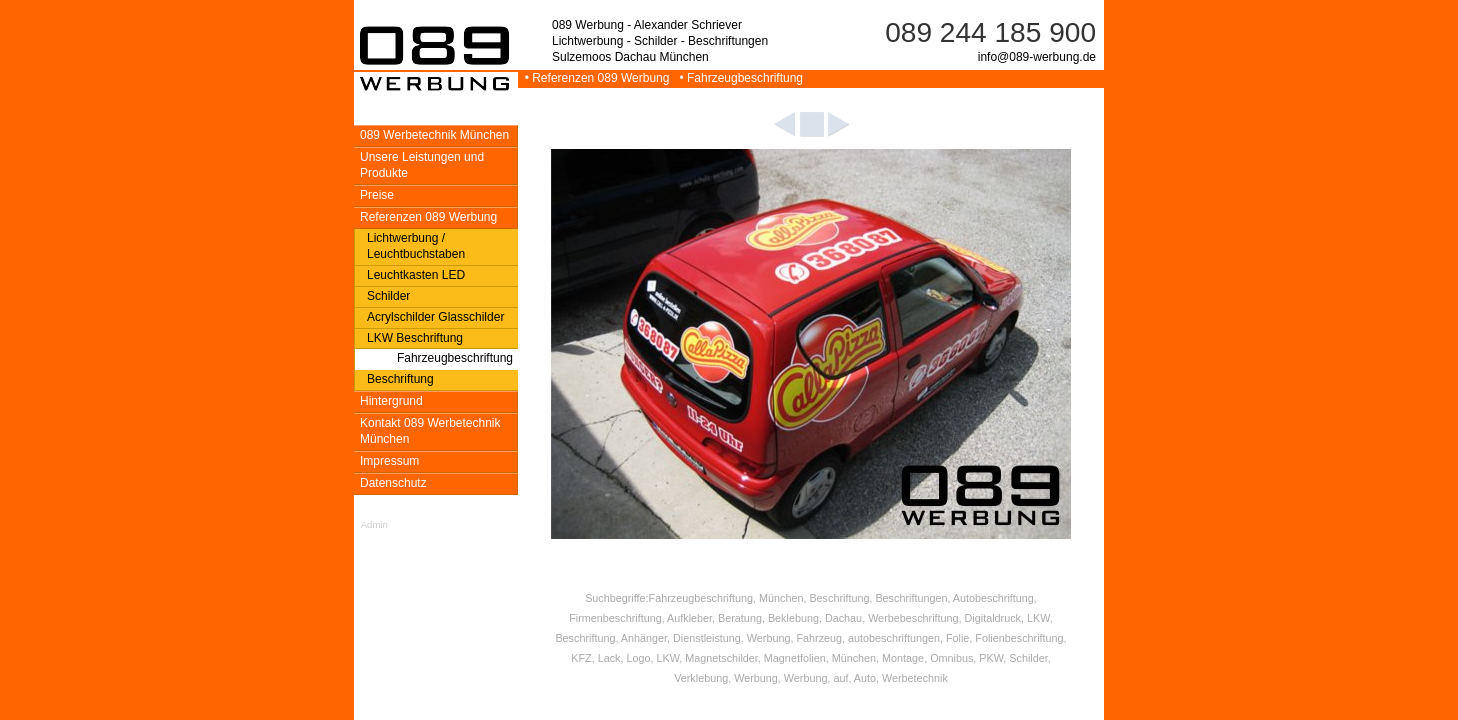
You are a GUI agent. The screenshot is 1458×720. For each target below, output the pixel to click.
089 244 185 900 (990, 32)
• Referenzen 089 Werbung (595, 78)
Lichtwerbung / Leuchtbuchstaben (416, 246)
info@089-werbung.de (1037, 57)
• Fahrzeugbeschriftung (738, 78)
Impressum (389, 461)
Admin (374, 524)
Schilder (388, 296)
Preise (377, 195)
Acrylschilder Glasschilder (435, 317)
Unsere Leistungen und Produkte (422, 165)
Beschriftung (400, 379)
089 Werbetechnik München (434, 135)
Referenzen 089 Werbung (428, 217)
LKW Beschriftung (415, 338)
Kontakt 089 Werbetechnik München (430, 431)
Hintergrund (391, 401)
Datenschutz (393, 483)
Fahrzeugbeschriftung (455, 358)
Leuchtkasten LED (416, 275)
